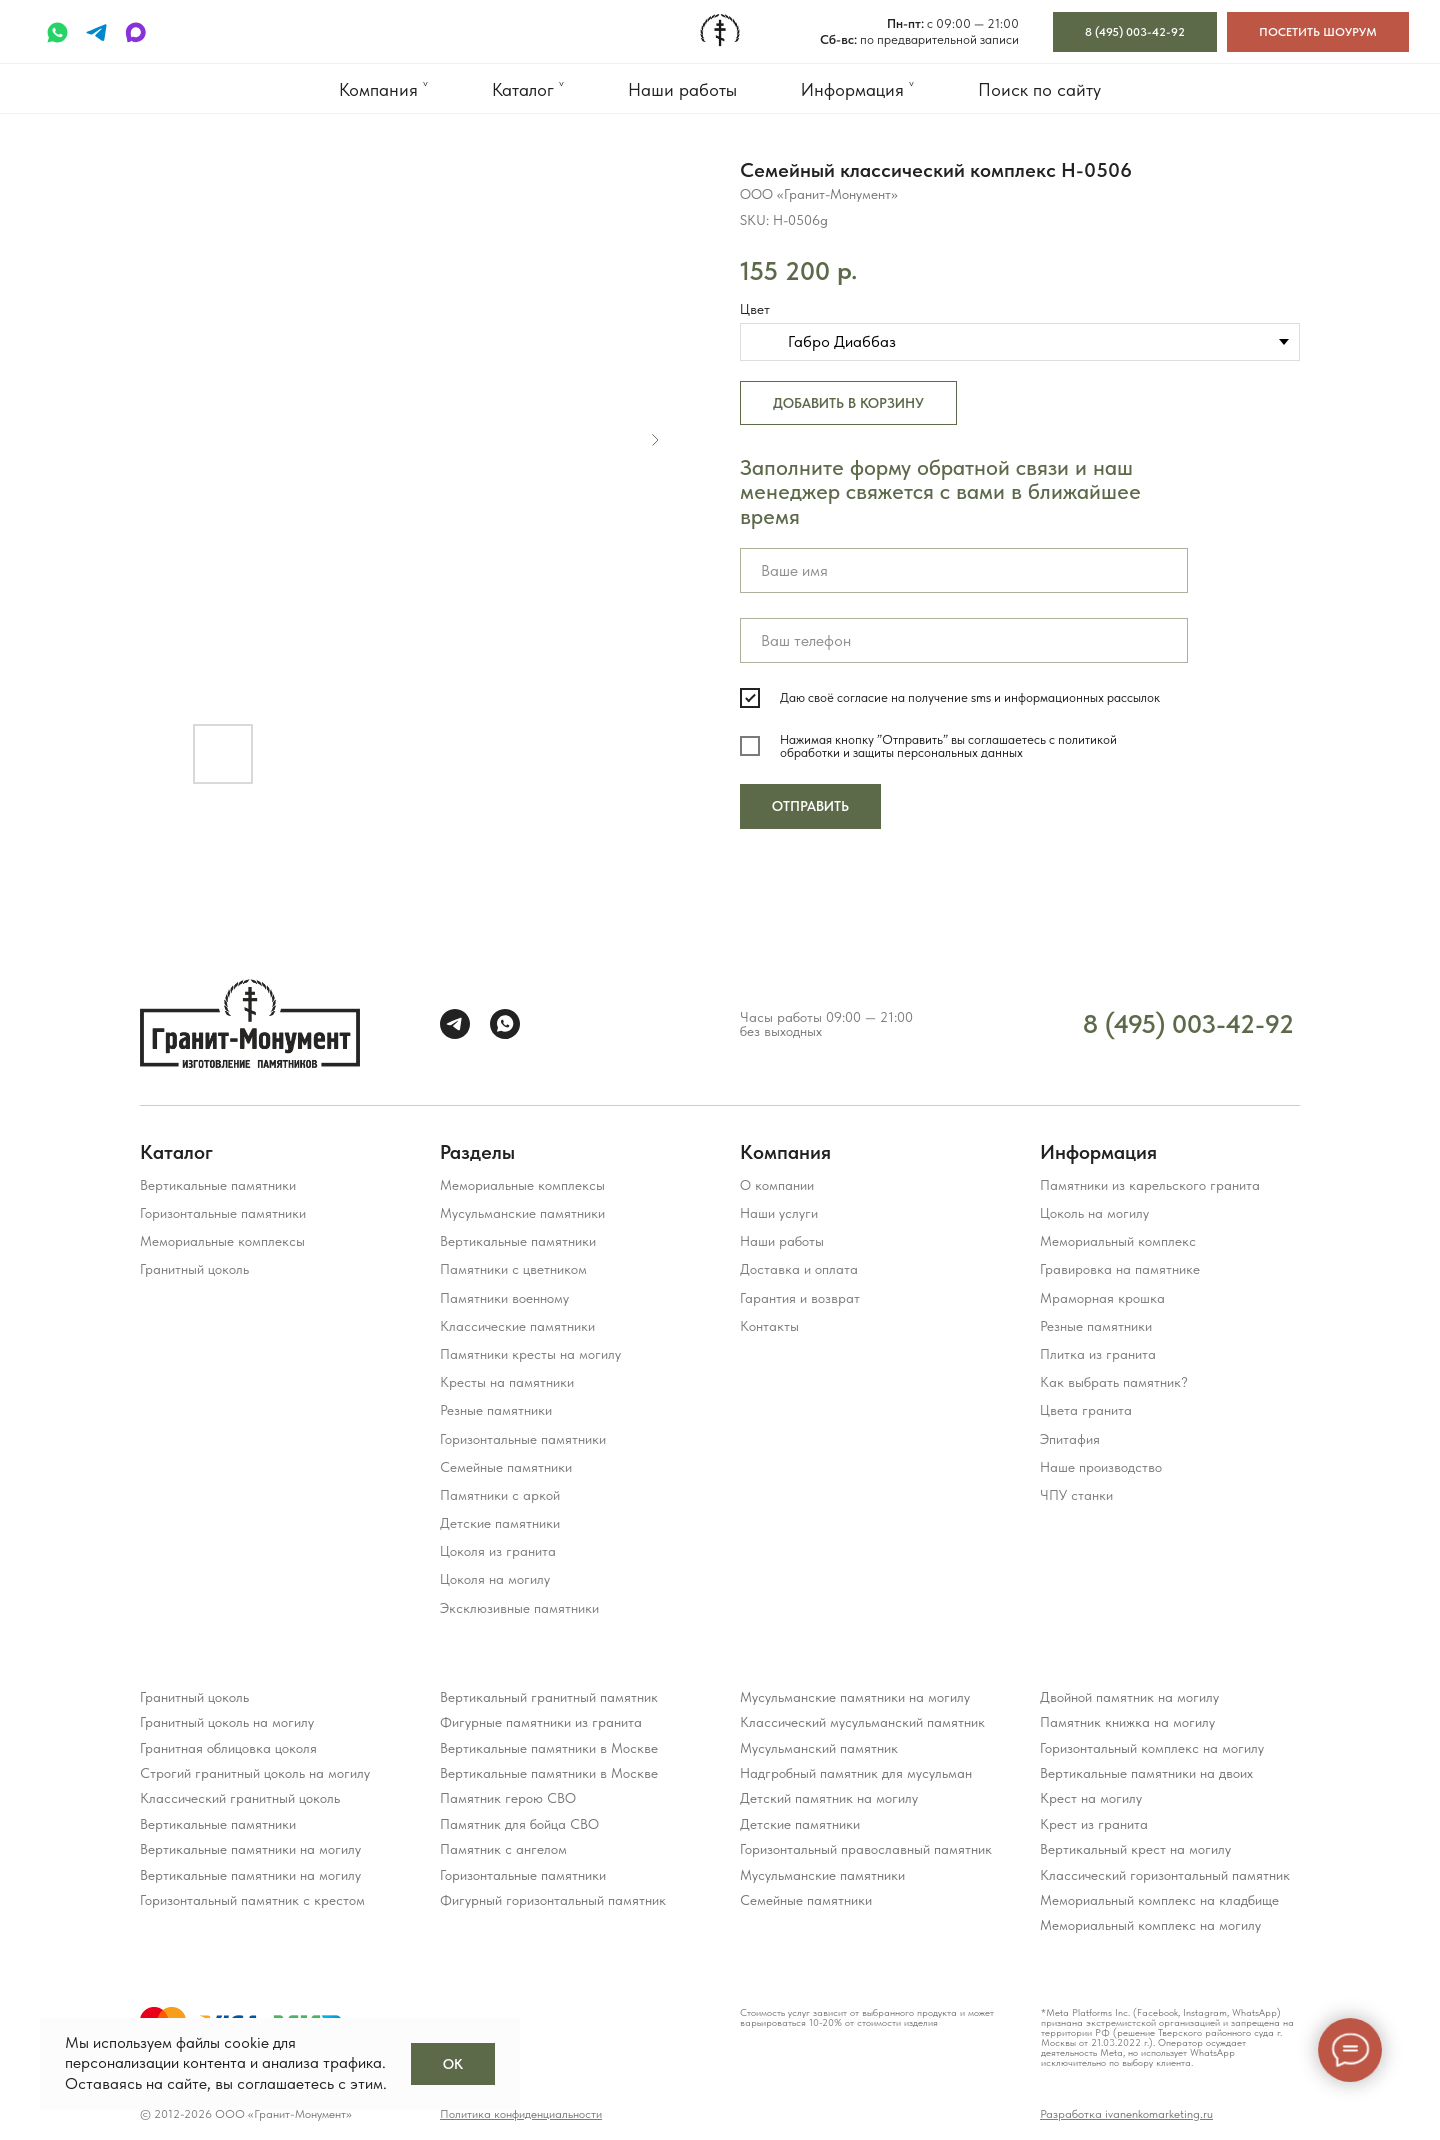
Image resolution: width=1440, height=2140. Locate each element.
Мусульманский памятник (819, 1748)
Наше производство (1101, 1467)
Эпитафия (1070, 1439)
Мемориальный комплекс (1118, 1241)
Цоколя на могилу (495, 1579)
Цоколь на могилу (1094, 1213)
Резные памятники (496, 1410)
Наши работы (682, 89)
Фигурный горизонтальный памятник (553, 1900)
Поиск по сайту (1039, 89)
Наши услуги (779, 1213)
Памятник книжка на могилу (1127, 1722)
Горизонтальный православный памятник (866, 1849)
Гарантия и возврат (800, 1298)
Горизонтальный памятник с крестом (252, 1900)
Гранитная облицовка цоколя (228, 1748)
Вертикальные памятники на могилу (250, 1849)
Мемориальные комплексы (222, 1241)
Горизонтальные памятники (223, 1213)
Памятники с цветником (513, 1269)
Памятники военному (504, 1298)
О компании (777, 1185)
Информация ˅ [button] (857, 89)
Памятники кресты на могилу (530, 1354)
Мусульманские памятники (522, 1213)
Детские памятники (500, 1523)
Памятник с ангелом (503, 1849)
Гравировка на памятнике (1120, 1269)
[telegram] (96, 32)
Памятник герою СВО (508, 1798)
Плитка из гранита (1098, 1354)
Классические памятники (517, 1326)
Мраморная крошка (1102, 1298)
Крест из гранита (1094, 1824)
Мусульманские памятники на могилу (855, 1697)
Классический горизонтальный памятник (1165, 1875)
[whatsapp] (57, 32)
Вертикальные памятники (218, 1185)
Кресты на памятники (507, 1382)
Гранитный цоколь (194, 1269)
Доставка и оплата (799, 1269)
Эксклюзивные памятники (519, 1608)
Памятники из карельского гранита (1150, 1185)
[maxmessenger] (135, 32)
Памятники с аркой (500, 1495)
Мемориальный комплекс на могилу (1150, 1925)
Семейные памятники (506, 1467)
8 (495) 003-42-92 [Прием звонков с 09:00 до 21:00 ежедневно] (1188, 1023)
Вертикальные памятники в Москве (549, 1748)
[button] (1318, 32)
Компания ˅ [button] (383, 89)
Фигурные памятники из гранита (541, 1722)
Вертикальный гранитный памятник (549, 1697)
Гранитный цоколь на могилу (227, 1722)
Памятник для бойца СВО (519, 1824)
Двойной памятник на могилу (1129, 1697)
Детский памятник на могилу (829, 1798)
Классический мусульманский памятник (862, 1722)
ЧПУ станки (1076, 1495)
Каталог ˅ (528, 89)
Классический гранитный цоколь (240, 1798)
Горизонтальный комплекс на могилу (1152, 1748)
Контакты (769, 1326)
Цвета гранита (1086, 1410)
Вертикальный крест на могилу (1135, 1849)
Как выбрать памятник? (1114, 1382)
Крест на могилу (1091, 1798)
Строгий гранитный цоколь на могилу (255, 1773)
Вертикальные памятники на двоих (1146, 1773)
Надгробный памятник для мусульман (856, 1773)
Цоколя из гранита (498, 1551)
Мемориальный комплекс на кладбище (1159, 1900)
